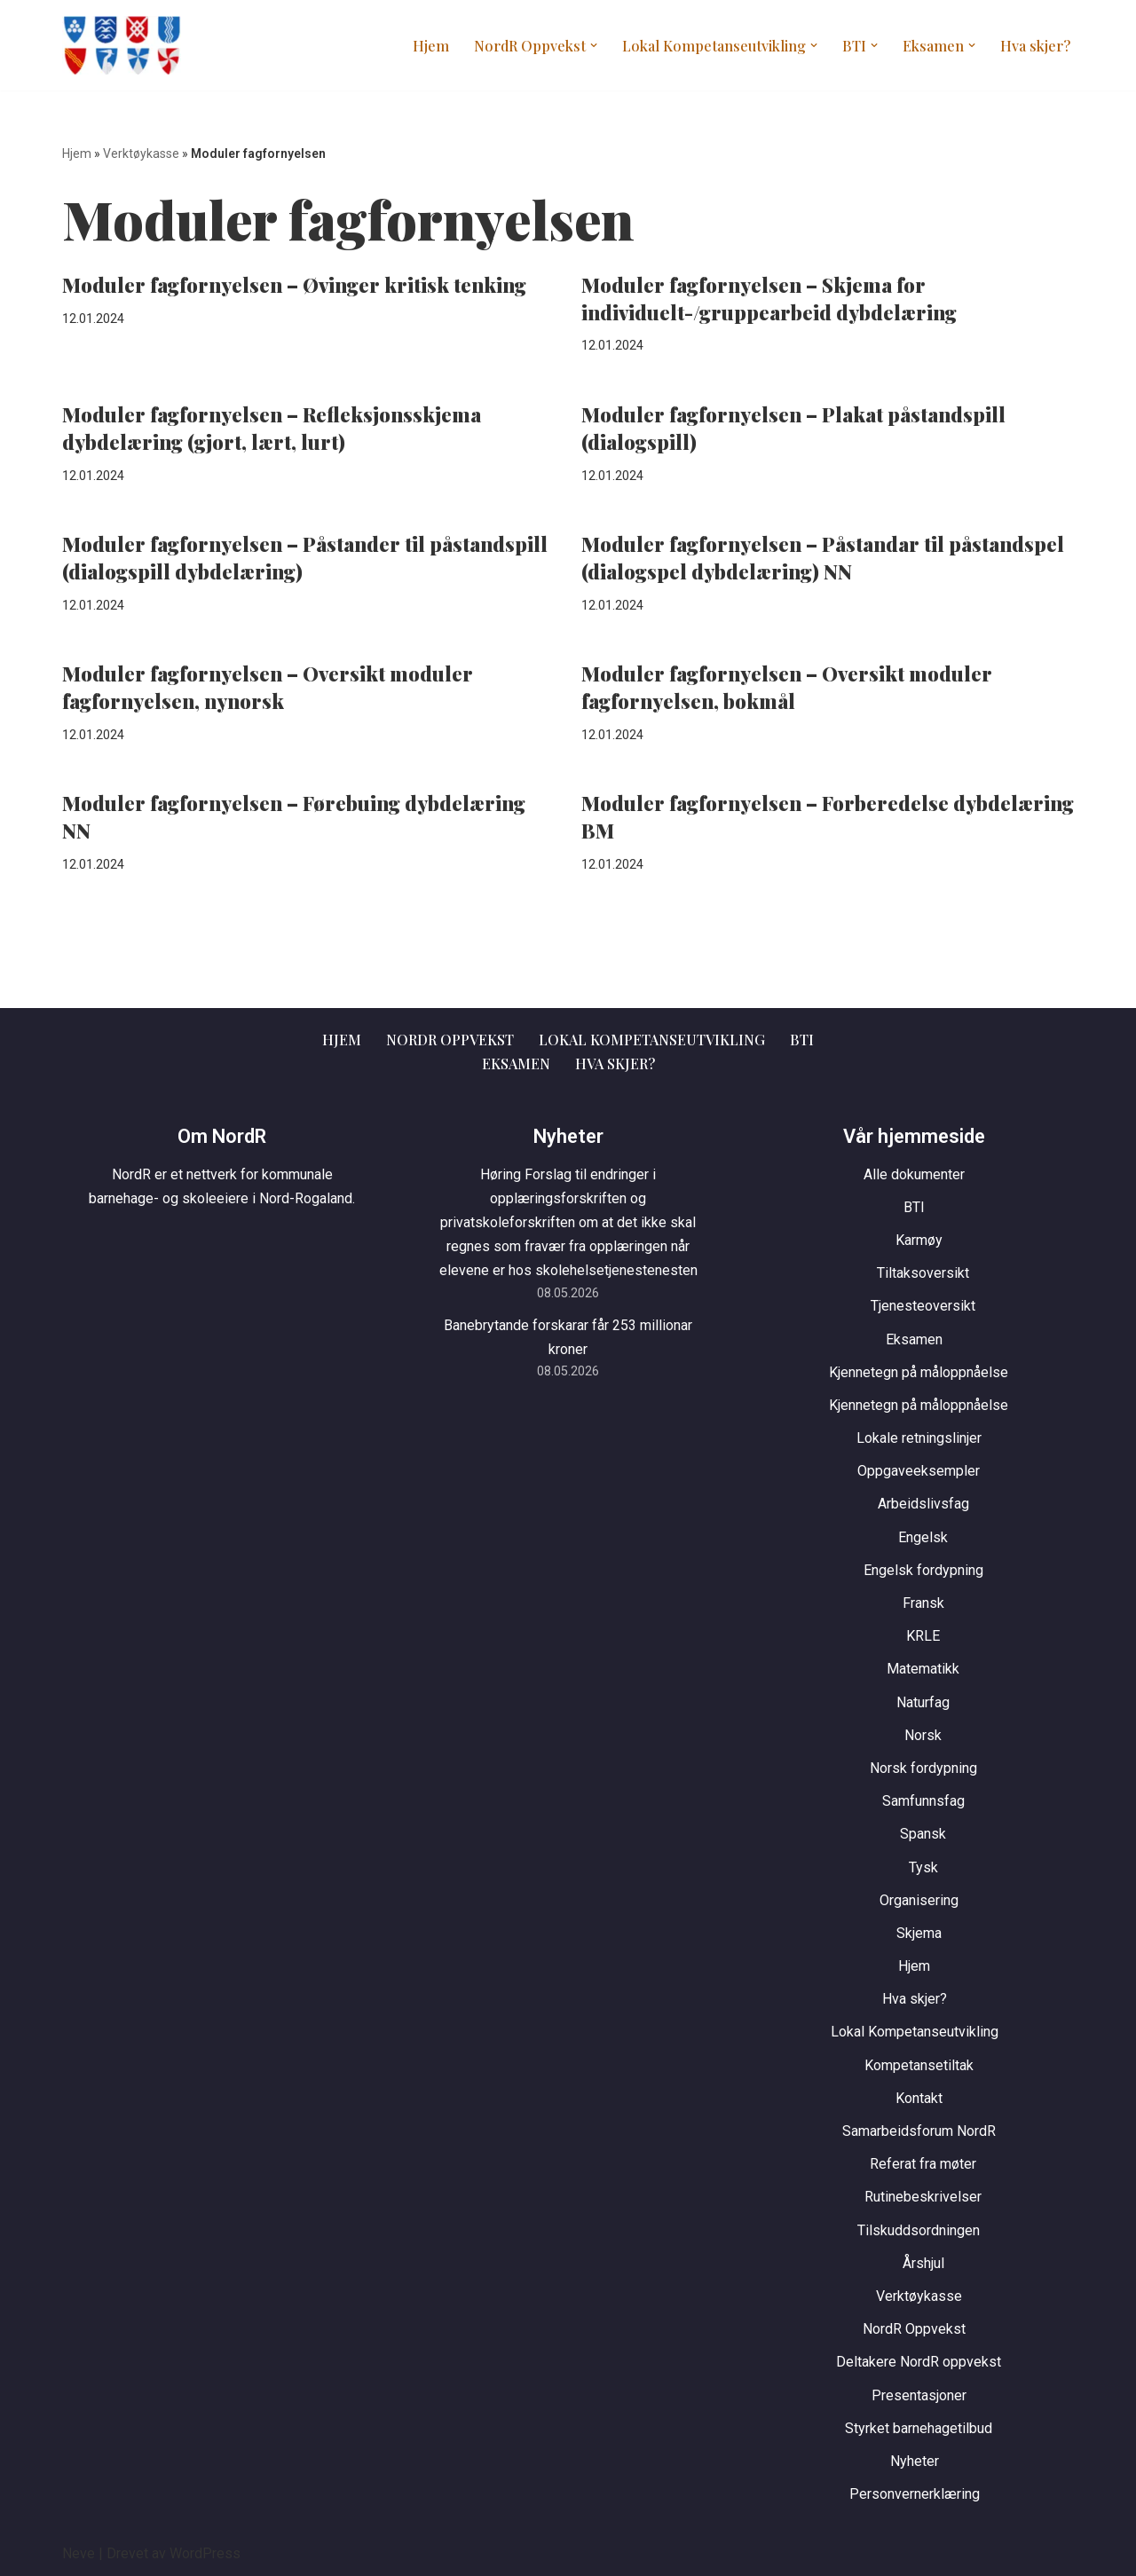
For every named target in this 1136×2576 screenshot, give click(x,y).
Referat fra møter (923, 2163)
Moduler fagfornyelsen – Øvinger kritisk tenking (294, 285)
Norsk (923, 1734)
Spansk (923, 1833)
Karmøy (919, 1240)
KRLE (923, 1635)
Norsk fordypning (923, 1768)
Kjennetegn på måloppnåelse (918, 1371)
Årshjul (923, 2262)
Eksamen (516, 1063)
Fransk (923, 1603)
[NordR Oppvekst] (121, 45)
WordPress (205, 2553)
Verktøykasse (141, 153)
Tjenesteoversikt (923, 1305)
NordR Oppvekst (451, 1040)
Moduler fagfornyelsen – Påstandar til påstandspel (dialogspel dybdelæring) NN (822, 558)
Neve (78, 2553)
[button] (604, 45)
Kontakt (919, 2097)
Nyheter (914, 2460)
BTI (801, 1040)
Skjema (919, 1932)
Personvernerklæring (914, 2493)
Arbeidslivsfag (923, 1503)
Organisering (919, 1899)
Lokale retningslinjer (919, 1438)
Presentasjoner (919, 2394)
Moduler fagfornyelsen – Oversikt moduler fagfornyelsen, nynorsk (267, 687)
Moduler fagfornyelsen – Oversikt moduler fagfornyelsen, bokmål (786, 687)
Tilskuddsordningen (918, 2229)
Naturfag (923, 1701)
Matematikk (923, 1668)
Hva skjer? (1035, 45)
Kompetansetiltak (919, 2064)
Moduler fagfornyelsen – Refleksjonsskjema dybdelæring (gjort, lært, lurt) (271, 428)
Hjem (445, 45)
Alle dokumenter (914, 1173)
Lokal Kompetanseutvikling (652, 1040)
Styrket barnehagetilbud (918, 2427)
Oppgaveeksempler (918, 1470)
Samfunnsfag (923, 1800)
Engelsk (923, 1536)
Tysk (923, 1866)
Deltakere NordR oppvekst (918, 2361)
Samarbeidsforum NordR (919, 2131)
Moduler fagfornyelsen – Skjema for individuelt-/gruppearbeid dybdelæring (769, 299)
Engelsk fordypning (923, 1569)
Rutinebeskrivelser (923, 2196)
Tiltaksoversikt (923, 1272)
